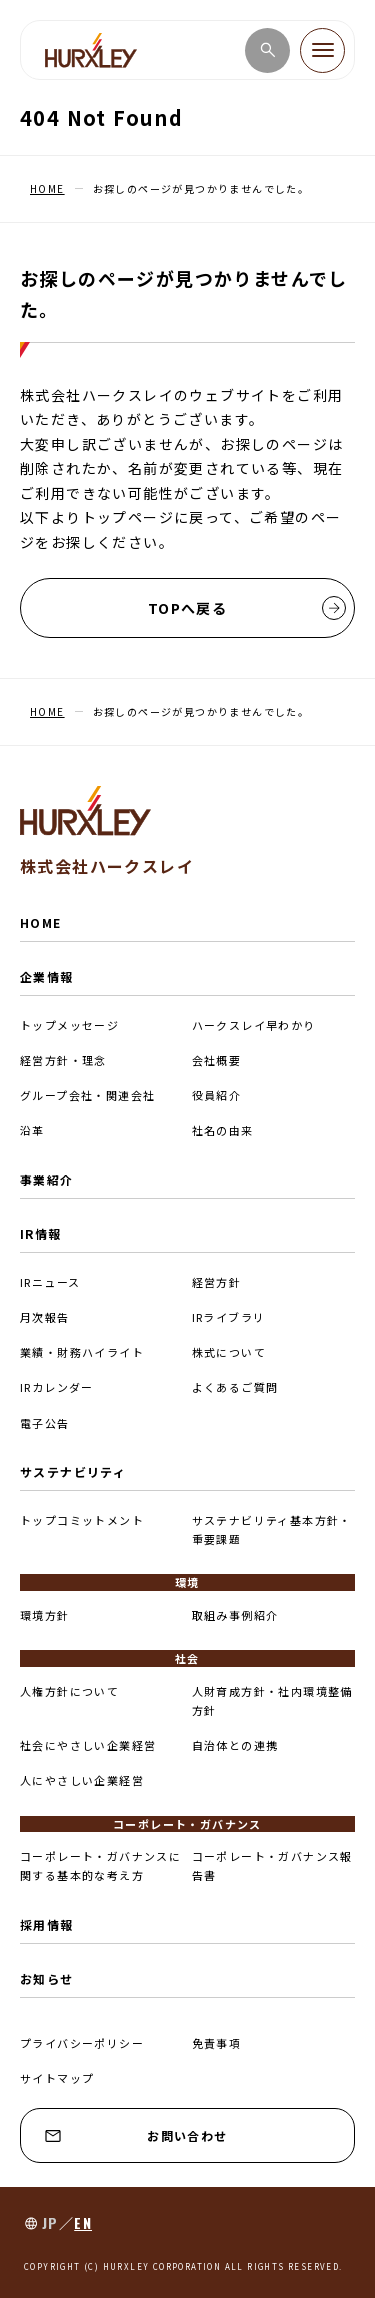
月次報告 (45, 1317)
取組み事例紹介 (235, 1615)
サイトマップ (57, 2078)
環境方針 (45, 1615)
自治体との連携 (235, 1745)
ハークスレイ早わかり (254, 1025)
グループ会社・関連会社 (87, 1095)
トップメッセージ (69, 1025)
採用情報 (47, 1924)
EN (83, 2222)
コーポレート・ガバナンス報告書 (272, 1865)
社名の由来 (223, 1130)
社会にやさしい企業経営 (88, 1745)
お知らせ (47, 1978)
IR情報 (41, 1233)
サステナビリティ (73, 1471)
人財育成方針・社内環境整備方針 (272, 1700)
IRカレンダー (57, 1387)
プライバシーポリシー (82, 2043)
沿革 (32, 1130)
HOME (41, 922)
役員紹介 (217, 1095)
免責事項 (217, 2043)
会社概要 (217, 1060)
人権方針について (69, 1691)
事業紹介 (47, 1179)
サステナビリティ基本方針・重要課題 (272, 1529)
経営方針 (217, 1282)
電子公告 (45, 1423)
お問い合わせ (136, 2135)
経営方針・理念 (63, 1060)
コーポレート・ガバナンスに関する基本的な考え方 (100, 1865)
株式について (229, 1352)
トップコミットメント (82, 1520)
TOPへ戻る (247, 608)
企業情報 (47, 976)
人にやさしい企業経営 (82, 1780)
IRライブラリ (229, 1317)
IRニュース (50, 1282)
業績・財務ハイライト (82, 1352)
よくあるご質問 (235, 1387)
